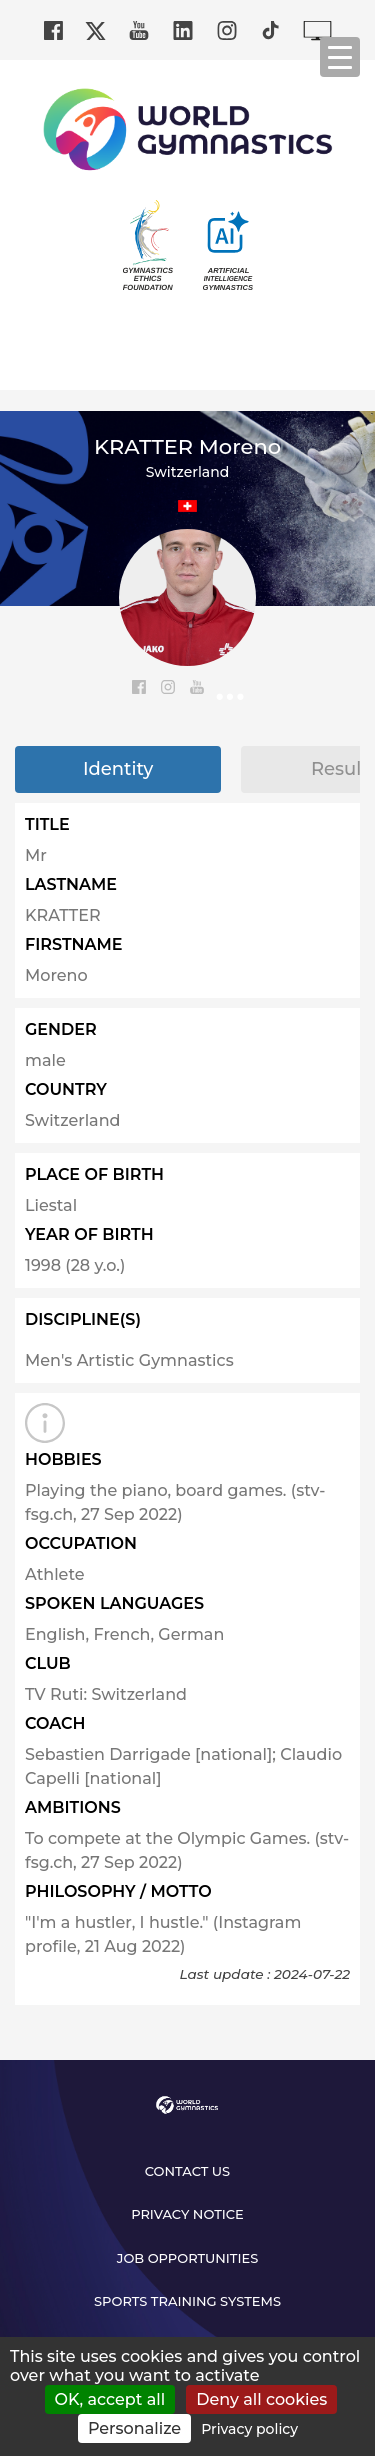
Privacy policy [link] (249, 2429)
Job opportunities (188, 2258)
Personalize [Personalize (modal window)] (134, 2428)
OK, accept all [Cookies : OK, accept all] (110, 2399)
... (230, 689)
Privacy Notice (187, 2214)
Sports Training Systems (187, 2301)
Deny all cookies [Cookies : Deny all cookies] (261, 2399)
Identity (118, 769)
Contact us (187, 2171)
